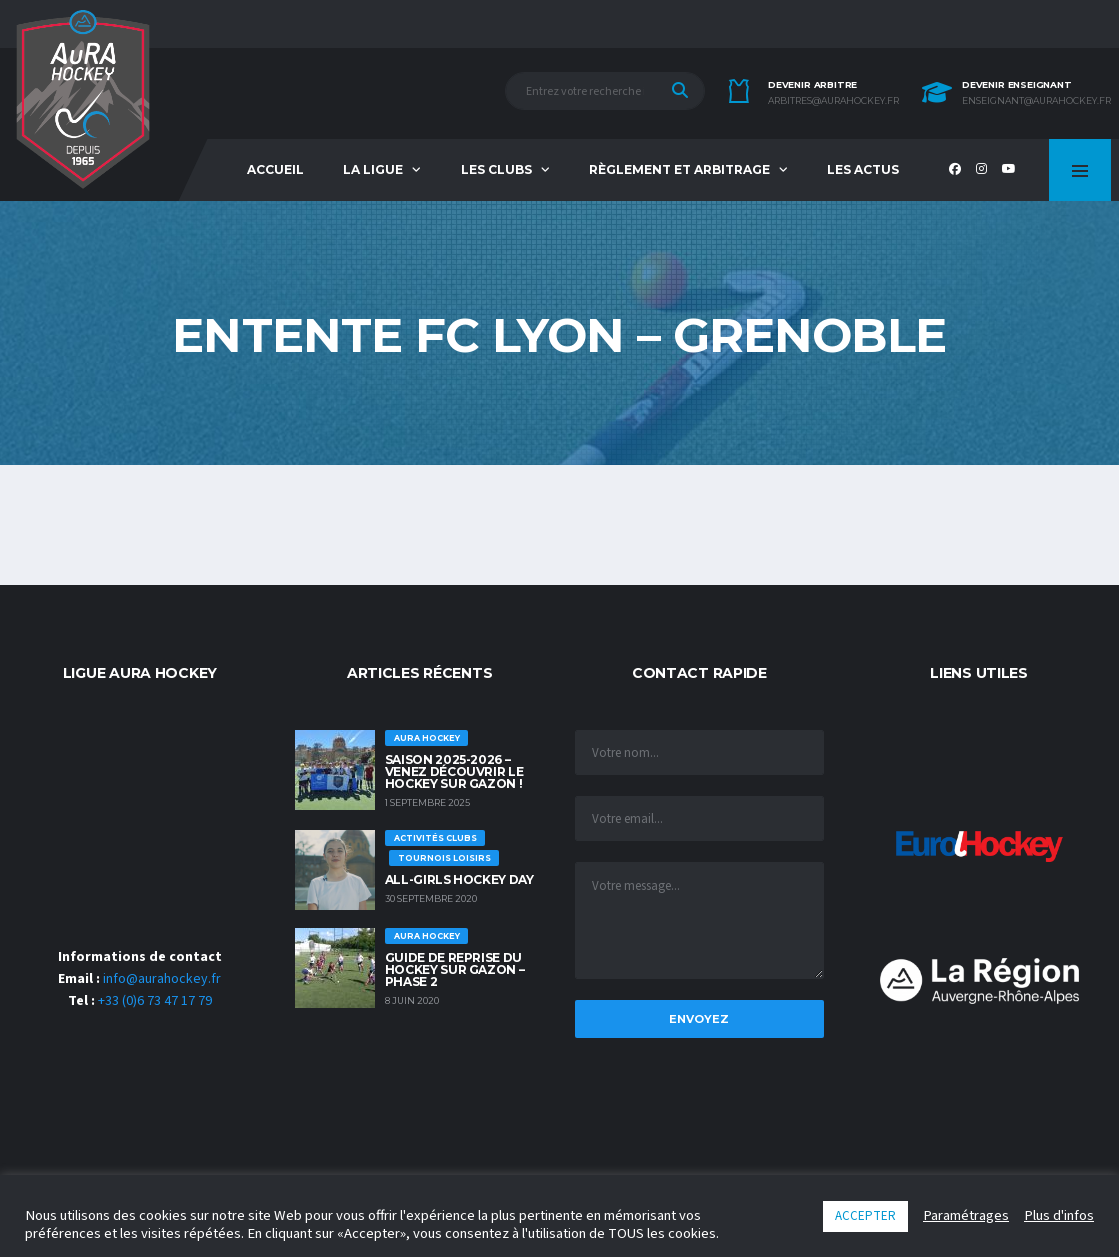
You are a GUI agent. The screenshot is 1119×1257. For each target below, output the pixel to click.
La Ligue (373, 169)
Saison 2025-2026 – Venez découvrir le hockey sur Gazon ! (454, 771)
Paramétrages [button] (966, 1216)
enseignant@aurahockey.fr (1036, 101)
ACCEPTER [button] (865, 1216)
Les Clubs (496, 169)
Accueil (275, 169)
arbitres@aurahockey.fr (833, 101)
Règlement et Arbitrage (679, 169)
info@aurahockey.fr (162, 979)
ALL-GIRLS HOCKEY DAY (459, 879)
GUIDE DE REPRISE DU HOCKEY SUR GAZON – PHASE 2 (455, 969)
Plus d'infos (1059, 1216)
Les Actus (863, 169)
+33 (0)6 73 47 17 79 (155, 1001)
